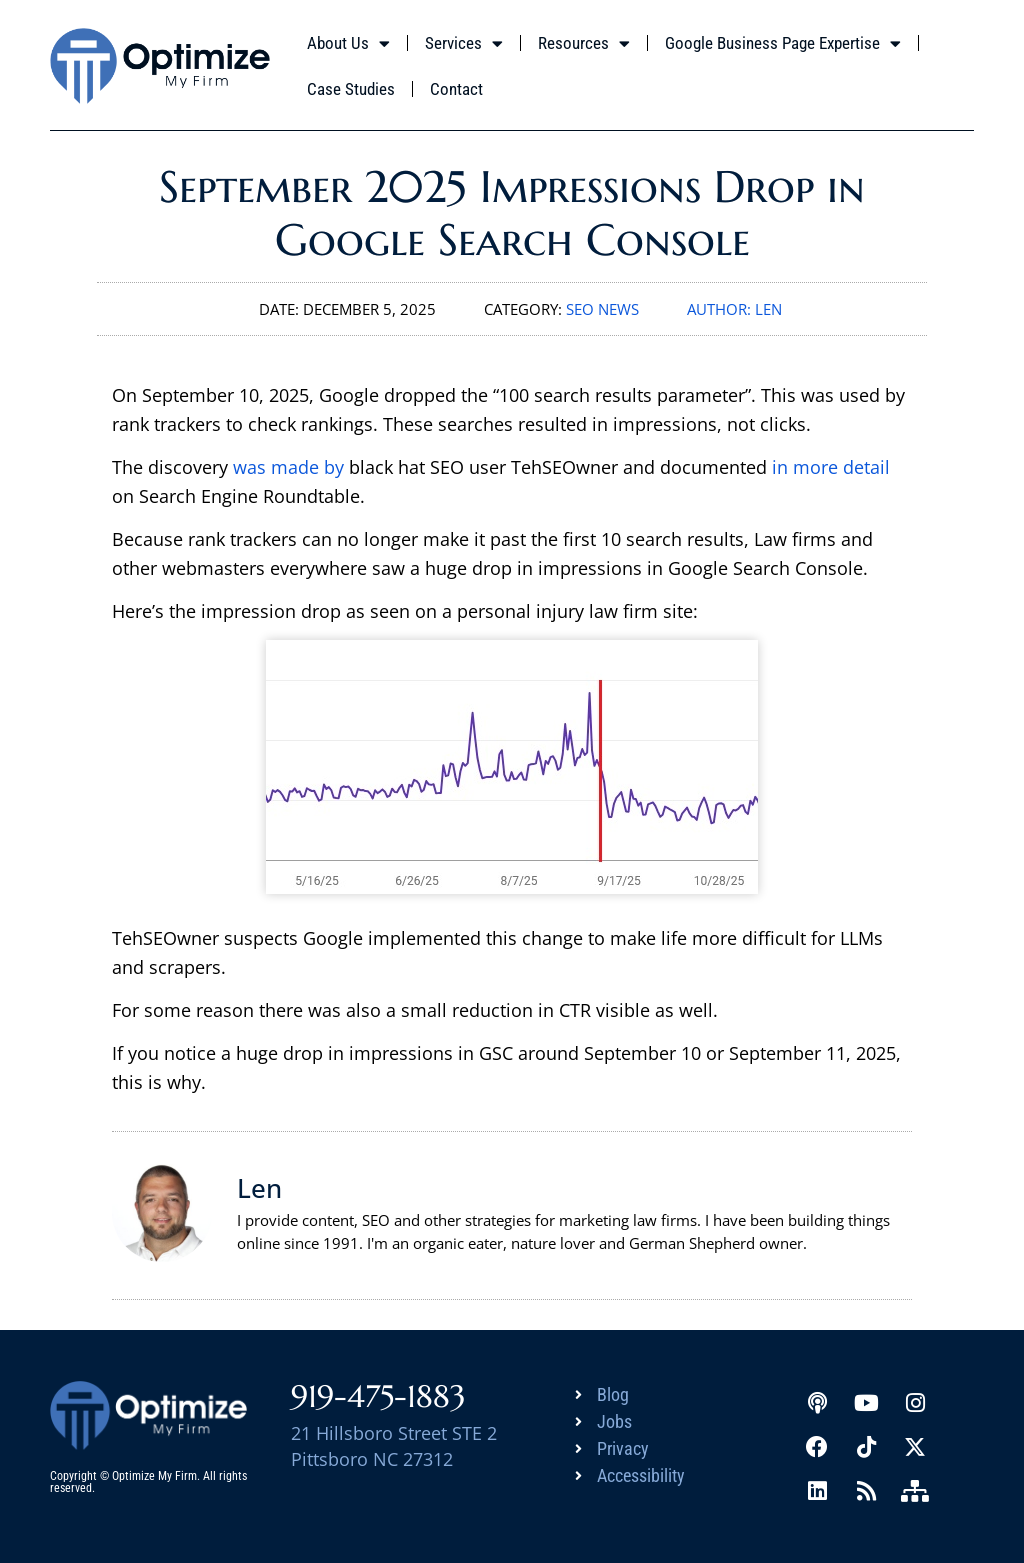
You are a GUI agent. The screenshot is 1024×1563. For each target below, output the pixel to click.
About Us (348, 43)
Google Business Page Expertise (783, 43)
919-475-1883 (378, 1396)
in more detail (831, 467)
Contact (456, 89)
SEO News (602, 309)
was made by (288, 467)
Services (464, 43)
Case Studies (351, 89)
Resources (584, 43)
